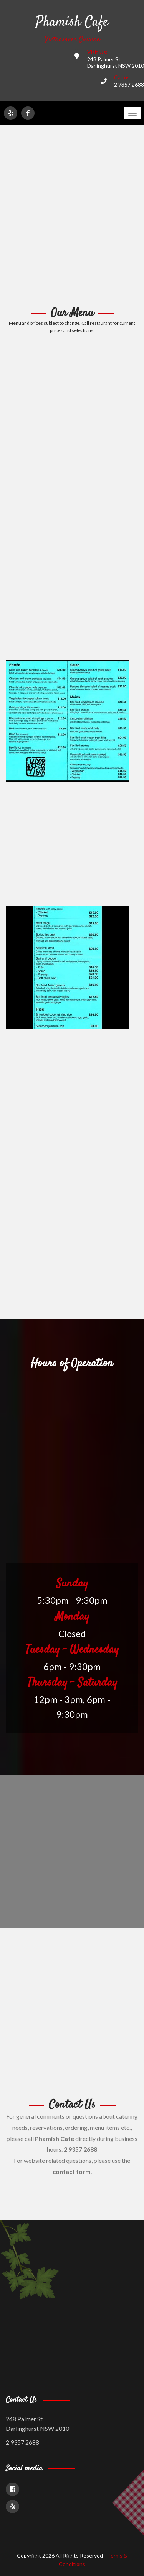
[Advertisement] (72, 216)
